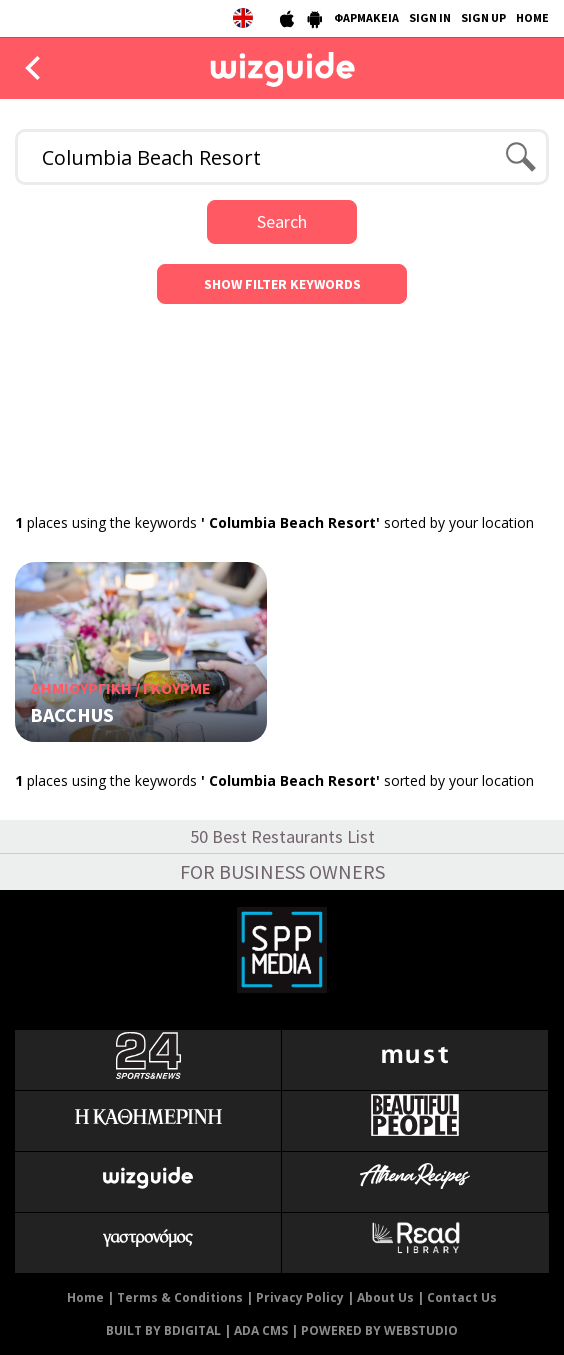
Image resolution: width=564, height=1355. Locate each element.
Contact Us (462, 1297)
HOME (532, 17)
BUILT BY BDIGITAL (163, 1330)
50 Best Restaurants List (282, 836)
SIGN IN (430, 17)
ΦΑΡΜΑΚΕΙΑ (366, 17)
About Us (385, 1297)
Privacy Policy (300, 1297)
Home (85, 1297)
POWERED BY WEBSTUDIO (379, 1330)
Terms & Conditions (180, 1297)
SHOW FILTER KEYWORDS (282, 284)
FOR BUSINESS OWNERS (282, 871)
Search (282, 221)
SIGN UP (483, 17)
